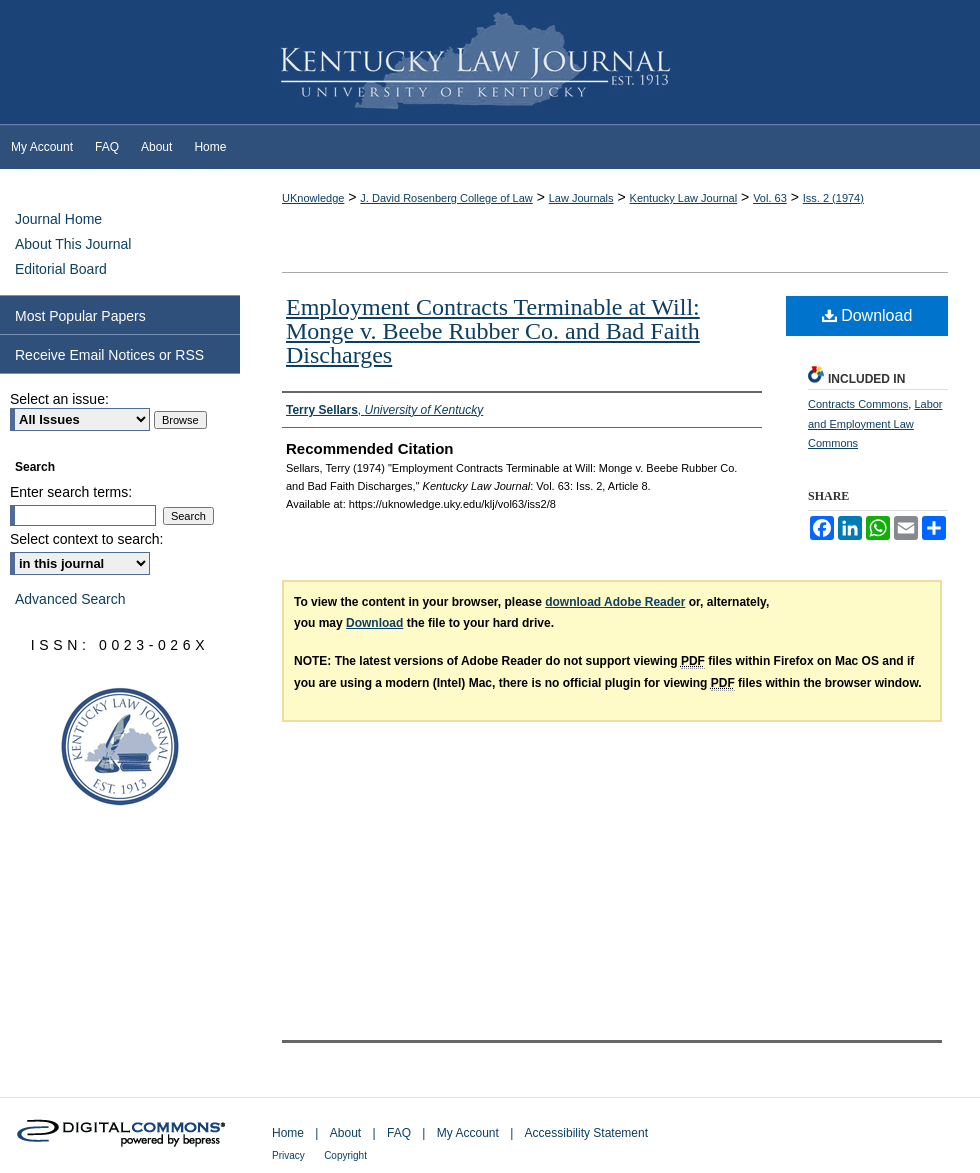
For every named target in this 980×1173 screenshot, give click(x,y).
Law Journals (581, 198)
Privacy (288, 1155)
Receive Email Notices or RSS (109, 355)
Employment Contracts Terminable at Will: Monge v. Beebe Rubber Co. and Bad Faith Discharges (493, 331)
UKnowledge (313, 198)
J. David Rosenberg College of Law (446, 198)
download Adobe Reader (615, 602)
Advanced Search (70, 599)
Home (288, 1133)
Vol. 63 (770, 198)
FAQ (399, 1133)
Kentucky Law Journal (490, 63)
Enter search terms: (71, 492)
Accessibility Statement (586, 1133)
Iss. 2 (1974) (833, 198)
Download (867, 315)
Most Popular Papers (80, 316)
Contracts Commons (858, 404)
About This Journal (73, 244)
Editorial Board (61, 269)
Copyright (345, 1155)
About (345, 1133)
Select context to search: (86, 539)
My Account (468, 1133)
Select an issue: (59, 399)
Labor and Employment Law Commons (875, 424)
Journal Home (58, 219)
